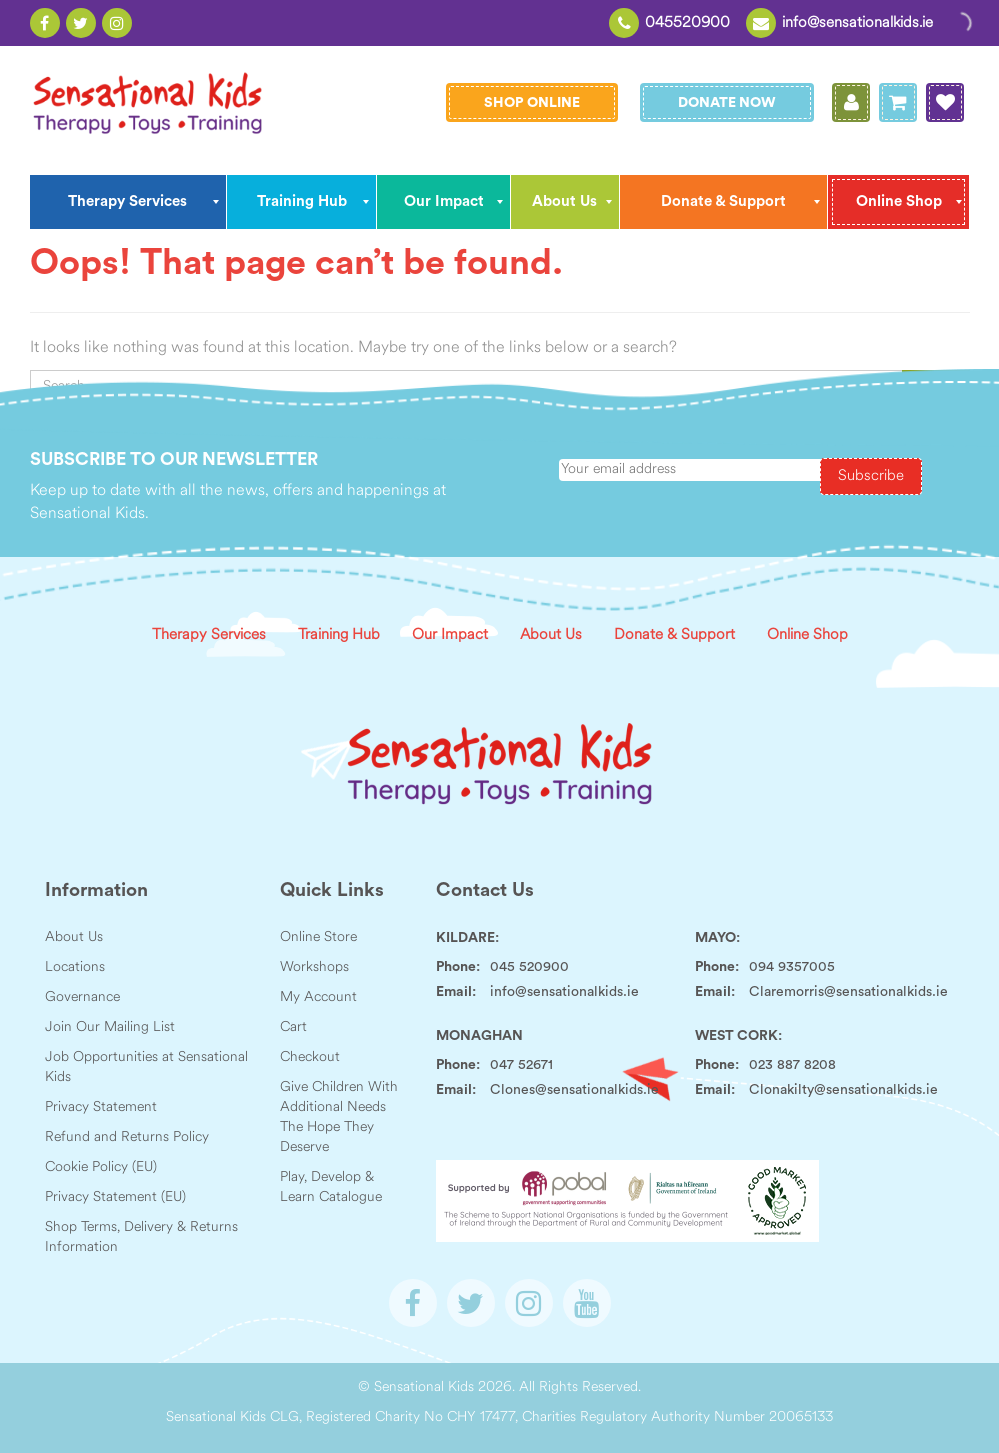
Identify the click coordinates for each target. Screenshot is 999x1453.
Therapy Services (209, 635)
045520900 (687, 23)
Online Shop (807, 635)
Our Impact (450, 635)
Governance (82, 997)
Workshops (314, 967)
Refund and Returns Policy (127, 1137)
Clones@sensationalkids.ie (574, 1090)
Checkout (310, 1057)
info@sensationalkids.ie (857, 23)
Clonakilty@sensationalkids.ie (843, 1090)
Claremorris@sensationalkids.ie (848, 992)
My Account (318, 997)
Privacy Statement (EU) (115, 1197)
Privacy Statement (101, 1107)
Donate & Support (674, 635)
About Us (551, 635)
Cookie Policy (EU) (101, 1167)
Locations (75, 967)
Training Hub (339, 635)
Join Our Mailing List (110, 1027)
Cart (293, 1027)
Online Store (318, 937)
